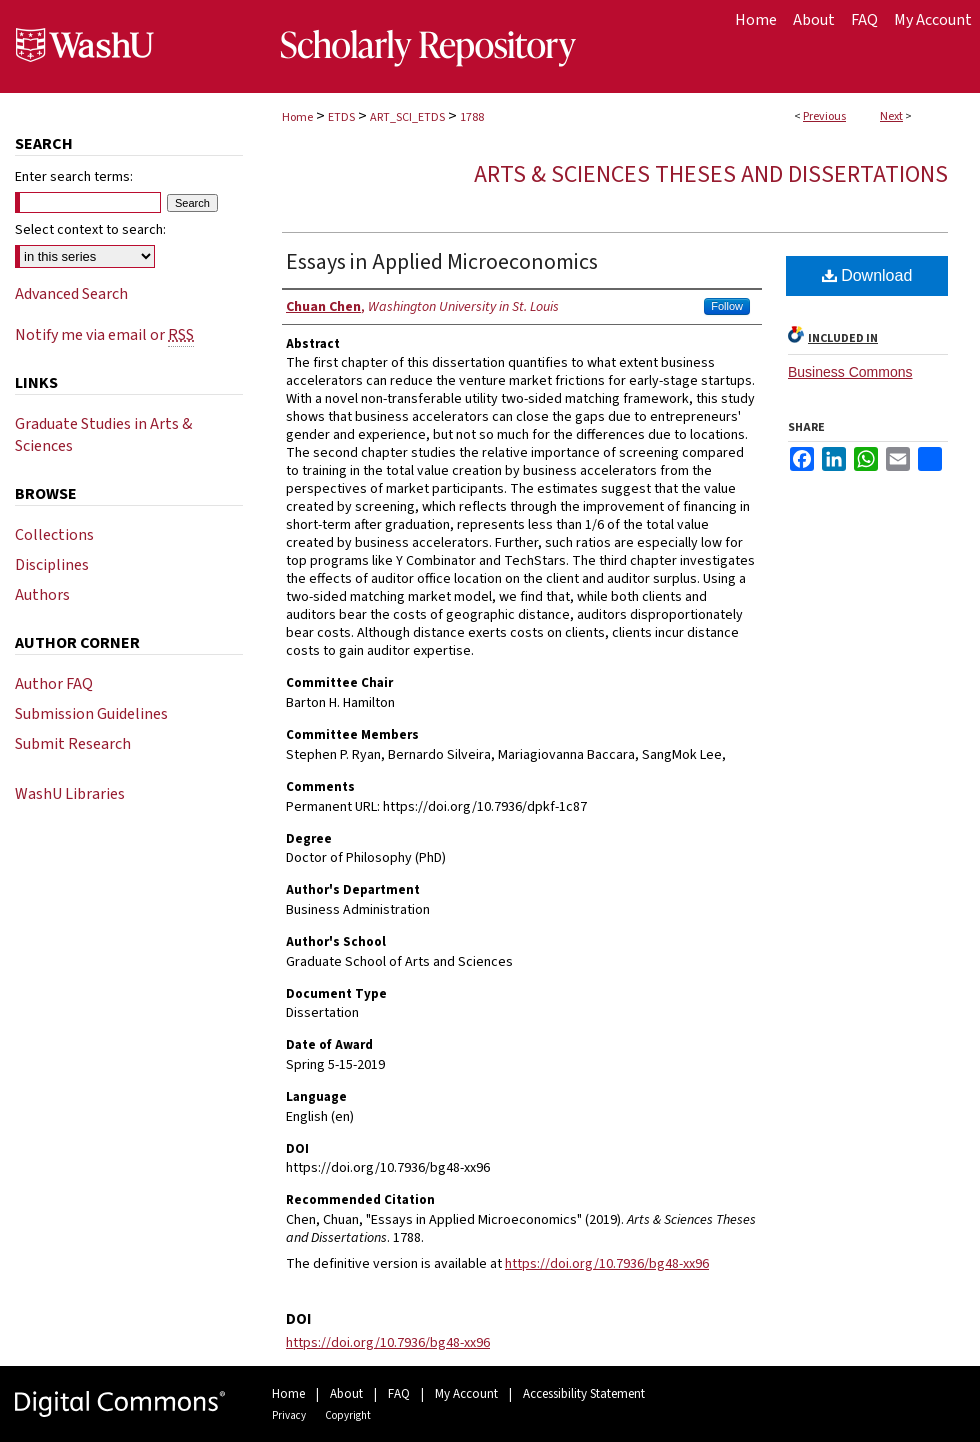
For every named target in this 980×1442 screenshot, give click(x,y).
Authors (42, 595)
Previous (824, 116)
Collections (54, 535)
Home (297, 117)
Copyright (348, 1415)
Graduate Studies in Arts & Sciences (103, 435)
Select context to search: (90, 230)
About (346, 1394)
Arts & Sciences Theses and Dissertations (711, 174)
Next (891, 116)
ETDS (341, 117)
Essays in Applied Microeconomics (442, 262)
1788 (472, 117)
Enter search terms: (74, 177)
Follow (727, 306)
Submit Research (73, 744)
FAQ (399, 1394)
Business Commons (850, 372)
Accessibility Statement (584, 1394)
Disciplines (52, 565)
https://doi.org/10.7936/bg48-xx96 (607, 1264)
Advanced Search (71, 294)
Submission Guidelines (91, 714)
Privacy (289, 1415)
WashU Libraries (70, 794)
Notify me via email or (104, 335)
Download (867, 275)
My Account (466, 1394)
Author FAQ (54, 684)
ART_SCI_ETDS (407, 117)
